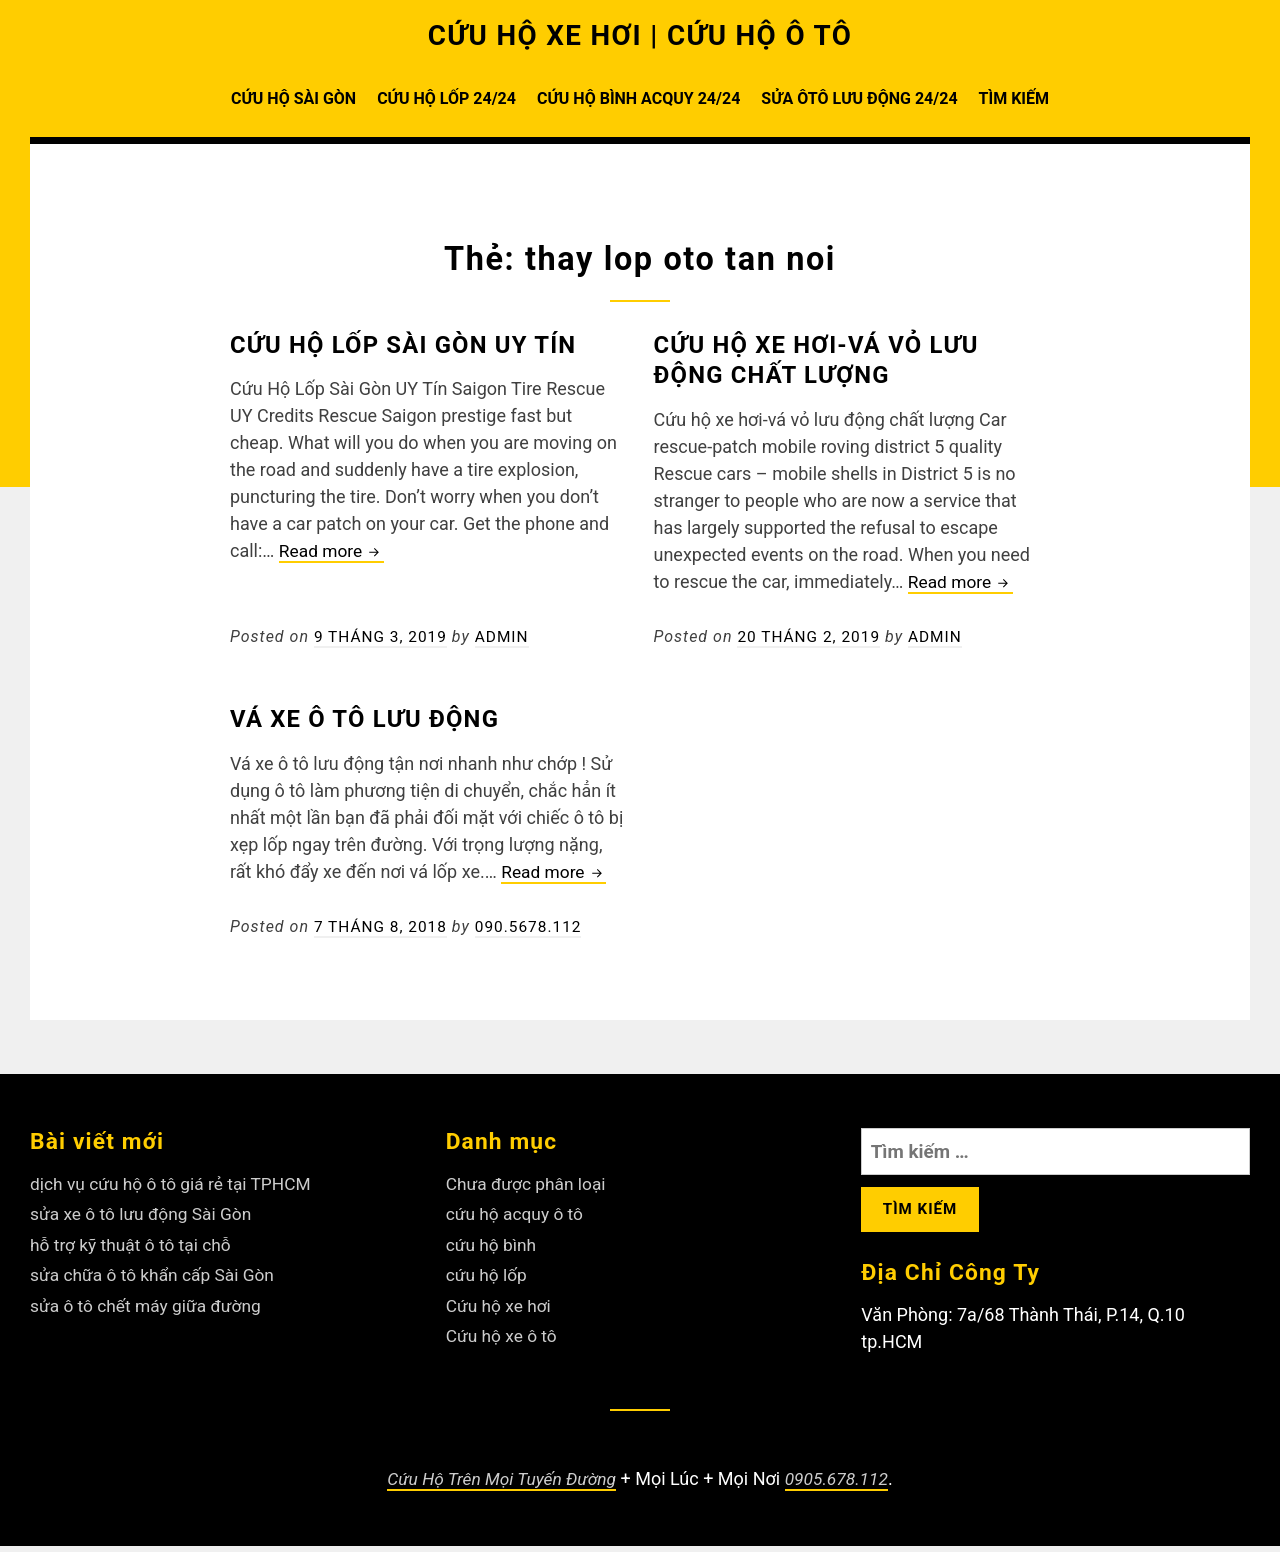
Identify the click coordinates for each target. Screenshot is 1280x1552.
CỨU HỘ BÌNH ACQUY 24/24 (638, 98)
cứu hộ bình (493, 1243)
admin (507, 636)
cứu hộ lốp (488, 1274)
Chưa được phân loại (529, 1182)
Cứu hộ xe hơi (500, 1304)
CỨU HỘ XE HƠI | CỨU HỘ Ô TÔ (640, 35)
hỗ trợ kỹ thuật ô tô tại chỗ (134, 1243)
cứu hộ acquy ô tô (517, 1213)
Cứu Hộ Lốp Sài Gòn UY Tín (416, 344)
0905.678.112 (840, 1484)
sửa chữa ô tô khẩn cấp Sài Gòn (156, 1274)
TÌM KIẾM (1014, 98)
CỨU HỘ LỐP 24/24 (446, 98)
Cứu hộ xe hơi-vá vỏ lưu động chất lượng (829, 359)
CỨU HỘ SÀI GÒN (293, 98)
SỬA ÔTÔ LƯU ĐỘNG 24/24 (859, 98)
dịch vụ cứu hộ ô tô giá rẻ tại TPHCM (175, 1182)
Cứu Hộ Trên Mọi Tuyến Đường (500, 1484)
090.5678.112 (534, 926)
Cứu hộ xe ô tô (503, 1335)
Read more (333, 551)
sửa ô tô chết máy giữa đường (150, 1304)
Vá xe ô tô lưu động (374, 718)
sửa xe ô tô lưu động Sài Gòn (145, 1213)
